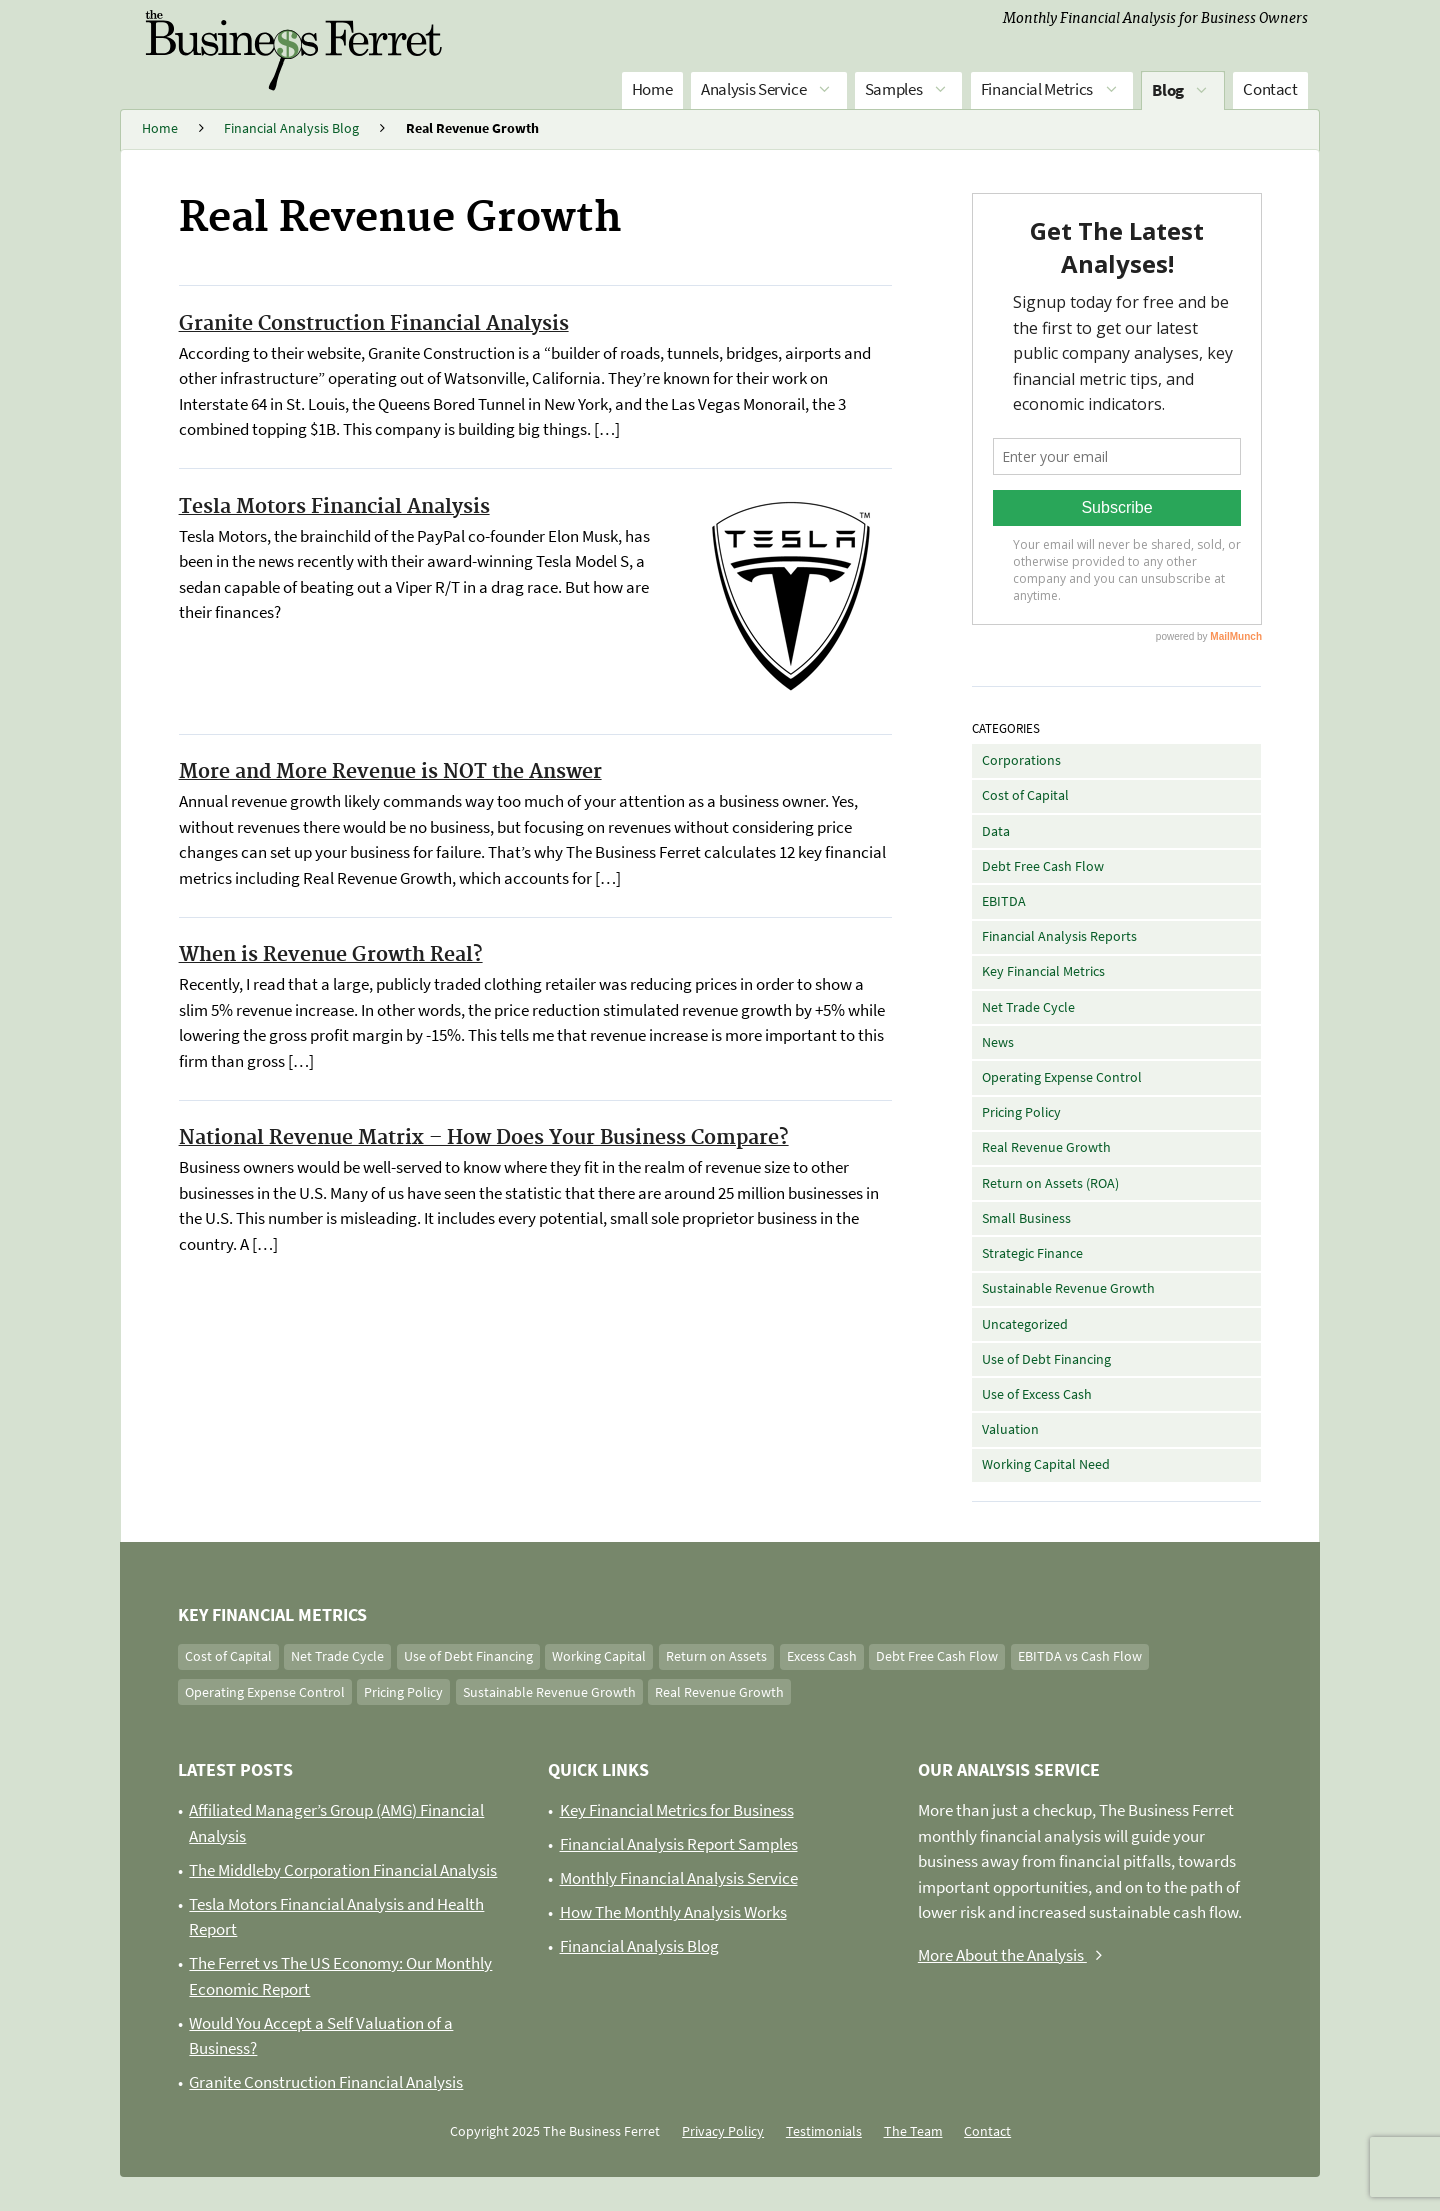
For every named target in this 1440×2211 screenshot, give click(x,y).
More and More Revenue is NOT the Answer (390, 772)
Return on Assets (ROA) (1050, 1183)
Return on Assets (716, 1656)
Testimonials (824, 2131)
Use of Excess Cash (1037, 1394)
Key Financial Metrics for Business (677, 1810)
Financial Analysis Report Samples (679, 1844)
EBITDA (1004, 901)
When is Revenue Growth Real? (331, 955)
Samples (908, 90)
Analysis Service (768, 90)
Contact (1270, 89)
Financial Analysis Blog (639, 1946)
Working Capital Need (1046, 1464)
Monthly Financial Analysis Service (679, 1878)
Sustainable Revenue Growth (1068, 1288)
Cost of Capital (1025, 795)
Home (652, 89)
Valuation (1010, 1429)
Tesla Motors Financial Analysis (334, 507)
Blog (1182, 91)
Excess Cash (822, 1656)
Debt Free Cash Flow (1043, 866)
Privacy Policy (723, 2131)
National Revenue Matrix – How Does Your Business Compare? (484, 1138)
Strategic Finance (1032, 1253)
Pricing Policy (1021, 1112)
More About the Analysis (1014, 1955)
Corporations (1021, 760)
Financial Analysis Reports (1059, 936)
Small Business (1026, 1218)
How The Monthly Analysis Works (673, 1912)
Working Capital (599, 1656)
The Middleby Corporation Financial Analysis (343, 1870)
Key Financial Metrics (1043, 971)
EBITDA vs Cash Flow (1080, 1656)
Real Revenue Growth (1046, 1147)
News (998, 1042)
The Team (913, 2131)
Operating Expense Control (1062, 1077)
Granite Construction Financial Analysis (374, 324)
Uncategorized (1025, 1324)
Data (996, 831)
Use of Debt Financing (1046, 1359)
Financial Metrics (1052, 90)
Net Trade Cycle (1028, 1007)
